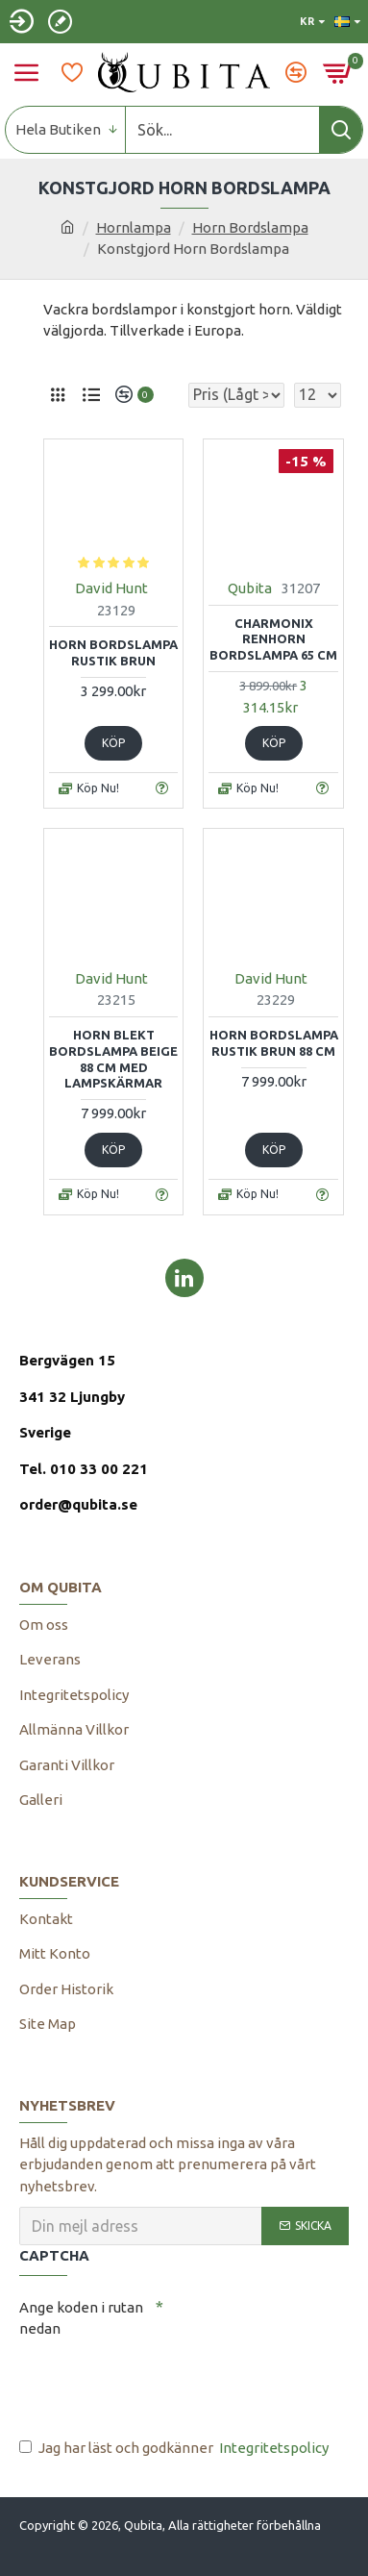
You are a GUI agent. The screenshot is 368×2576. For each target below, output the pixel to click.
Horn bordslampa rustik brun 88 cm (273, 1043)
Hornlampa (133, 227)
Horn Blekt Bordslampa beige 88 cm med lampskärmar (113, 1059)
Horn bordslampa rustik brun (113, 652)
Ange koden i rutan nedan (81, 2318)
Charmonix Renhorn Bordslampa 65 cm (273, 639)
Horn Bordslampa (250, 227)
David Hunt (111, 588)
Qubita (250, 588)
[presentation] (153, 2379)
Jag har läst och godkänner (175, 2449)
